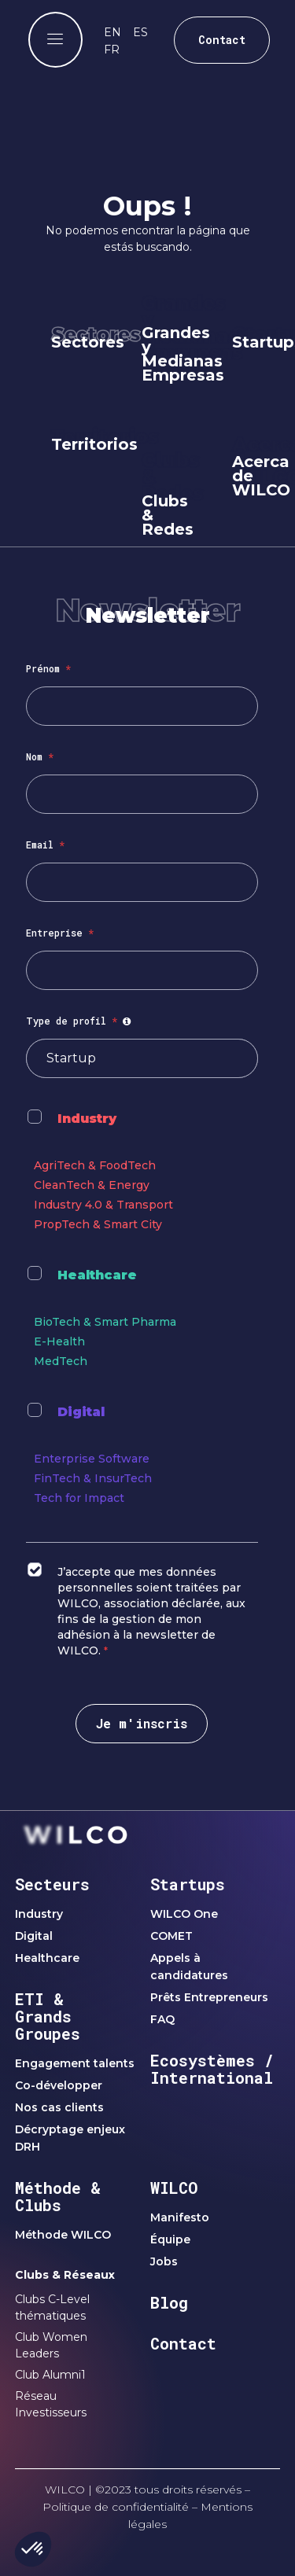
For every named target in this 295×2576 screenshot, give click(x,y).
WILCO (174, 2187)
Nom (39, 756)
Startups (187, 1884)
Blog (169, 2302)
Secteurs (52, 1884)
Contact (183, 2343)
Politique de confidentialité (115, 2507)
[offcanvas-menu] (55, 40)
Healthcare (97, 1275)
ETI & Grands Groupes (47, 2016)
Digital (81, 1411)
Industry (86, 1118)
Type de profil (80, 1020)
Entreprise (60, 932)
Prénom (48, 668)
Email (45, 844)
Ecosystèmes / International (212, 2069)
